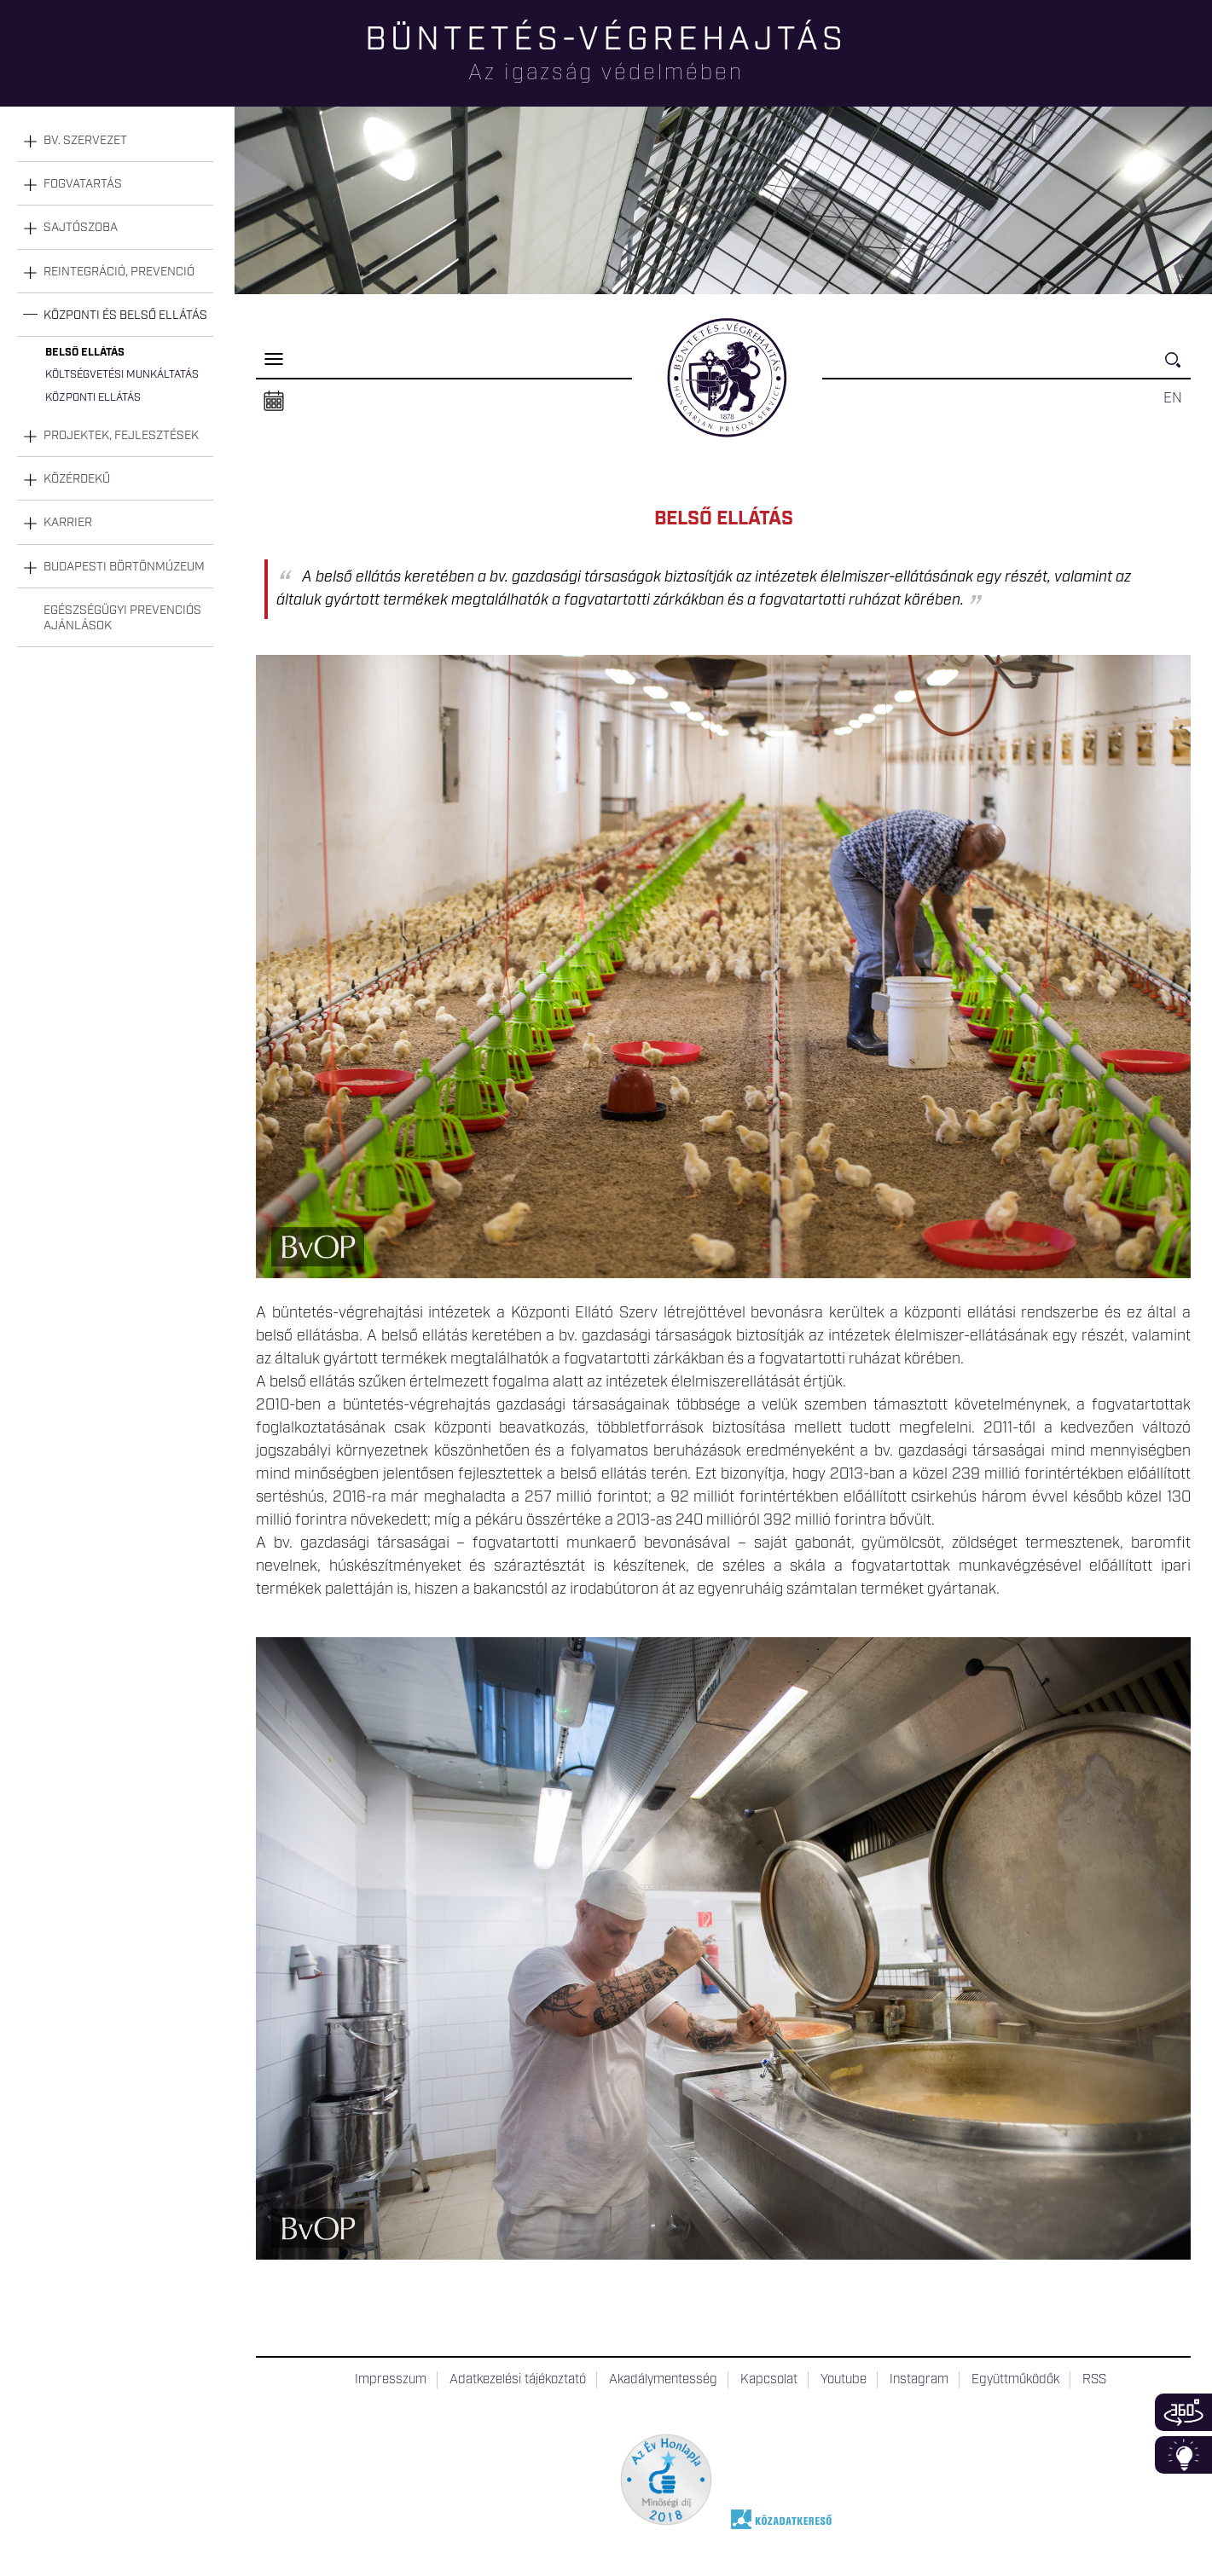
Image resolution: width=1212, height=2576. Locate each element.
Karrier (67, 522)
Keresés (1178, 367)
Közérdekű (76, 479)
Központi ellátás (93, 398)
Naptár (274, 401)
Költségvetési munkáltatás (122, 375)
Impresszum (390, 2379)
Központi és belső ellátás (125, 315)
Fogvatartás (82, 184)
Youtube (844, 2379)
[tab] (115, 141)
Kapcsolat (768, 2379)
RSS (1094, 2379)
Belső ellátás (85, 352)
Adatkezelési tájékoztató (517, 2379)
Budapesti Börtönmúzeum (124, 567)
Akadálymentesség (663, 2379)
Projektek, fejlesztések (121, 435)
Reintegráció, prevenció (118, 272)
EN (1172, 398)
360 (1183, 2412)
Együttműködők (1015, 2379)
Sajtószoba (80, 227)
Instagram (919, 2379)
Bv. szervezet (85, 140)
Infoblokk (1183, 2455)
